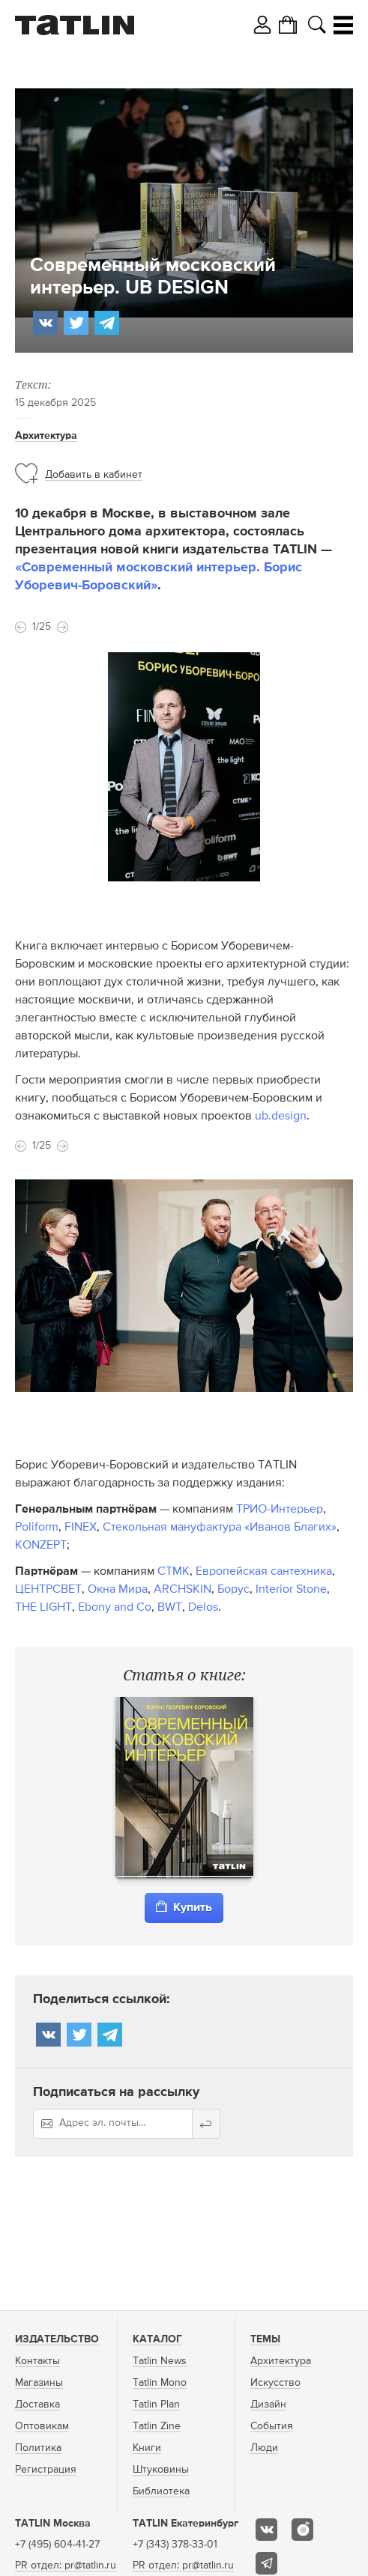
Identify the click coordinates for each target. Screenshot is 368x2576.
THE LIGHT (43, 1608)
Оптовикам (42, 2426)
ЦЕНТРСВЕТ (48, 1590)
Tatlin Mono (160, 2383)
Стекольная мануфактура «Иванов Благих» (220, 1528)
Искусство (275, 2383)
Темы (265, 2339)
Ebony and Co (114, 1608)
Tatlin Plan (156, 2404)
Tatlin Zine (157, 2426)
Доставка (37, 2404)
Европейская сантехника (264, 1572)
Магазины (39, 2383)
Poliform (36, 1528)
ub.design (281, 1117)
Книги (147, 2448)
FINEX (80, 1528)
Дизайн (268, 2404)
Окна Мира (118, 1590)
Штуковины (161, 2469)
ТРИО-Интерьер (279, 1510)
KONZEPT (41, 1546)
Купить (184, 1907)
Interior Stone (291, 1590)
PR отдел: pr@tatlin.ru (65, 2565)
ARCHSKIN (182, 1590)
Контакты (37, 2361)
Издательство (57, 2339)
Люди (264, 2448)
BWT (169, 1608)
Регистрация (45, 2469)
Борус (233, 1590)
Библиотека (161, 2491)
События (271, 2426)
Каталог (157, 2339)
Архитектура (46, 436)
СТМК (173, 1572)
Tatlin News (160, 2361)
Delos (203, 1608)
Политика (38, 2448)
